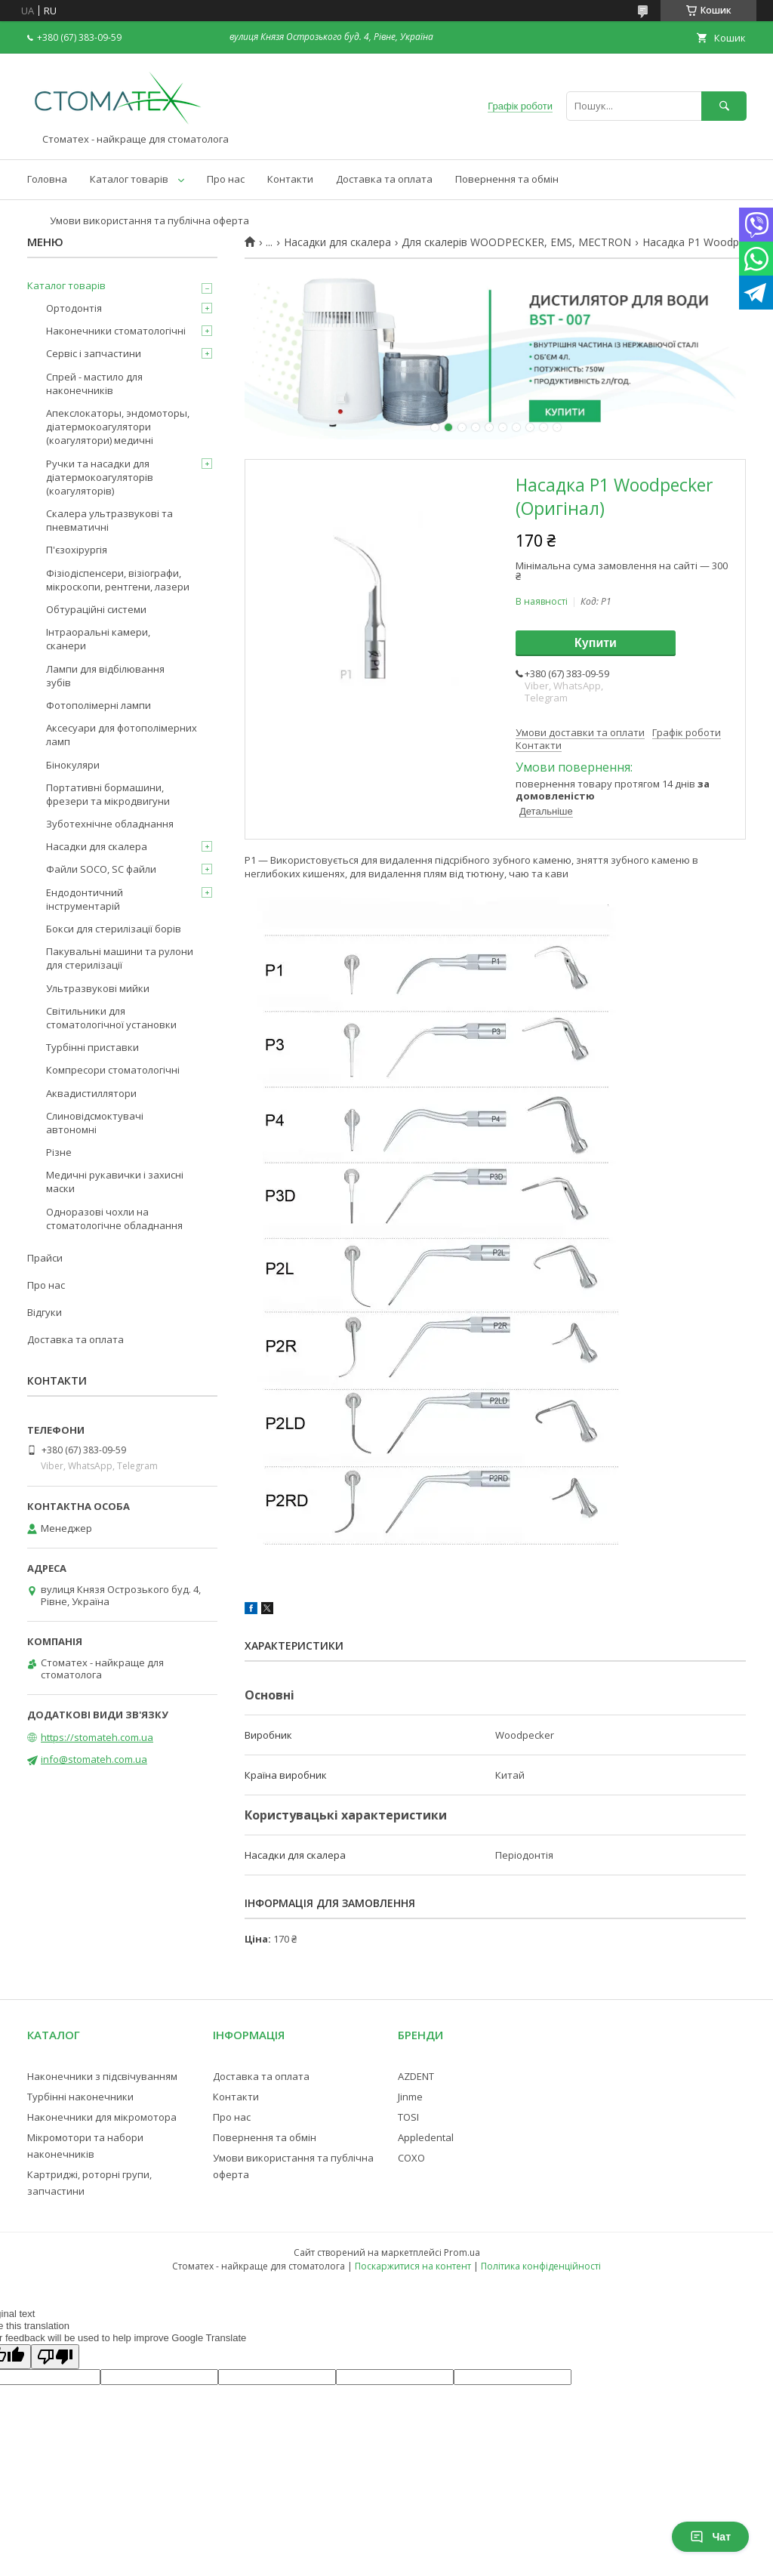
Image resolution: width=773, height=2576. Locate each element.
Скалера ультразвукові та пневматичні (109, 520)
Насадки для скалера (337, 242)
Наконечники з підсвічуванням (102, 2076)
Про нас (226, 179)
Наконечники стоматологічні (116, 330)
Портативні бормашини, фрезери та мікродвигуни (108, 794)
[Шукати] (724, 106)
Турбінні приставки (92, 1047)
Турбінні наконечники (80, 2096)
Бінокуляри (73, 765)
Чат (710, 2537)
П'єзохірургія (76, 549)
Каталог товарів (129, 179)
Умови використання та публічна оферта (149, 220)
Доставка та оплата (384, 179)
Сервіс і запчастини (93, 353)
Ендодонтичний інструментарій (84, 899)
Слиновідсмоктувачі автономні (94, 1122)
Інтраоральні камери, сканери (98, 638)
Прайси (45, 1258)
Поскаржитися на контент (413, 2266)
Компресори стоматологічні (113, 1070)
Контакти (290, 179)
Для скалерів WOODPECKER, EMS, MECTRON (516, 242)
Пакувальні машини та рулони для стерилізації (119, 958)
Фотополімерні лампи (98, 705)
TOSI (408, 2117)
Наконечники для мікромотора (102, 2117)
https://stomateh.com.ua (97, 1737)
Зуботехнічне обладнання (110, 823)
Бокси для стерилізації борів (113, 928)
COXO (411, 2158)
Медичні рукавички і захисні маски (114, 1181)
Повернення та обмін (507, 179)
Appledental (426, 2137)
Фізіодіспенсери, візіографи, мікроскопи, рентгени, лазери (117, 579)
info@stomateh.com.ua (94, 1759)
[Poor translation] (55, 2356)
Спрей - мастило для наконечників (94, 383)
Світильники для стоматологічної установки (111, 1017)
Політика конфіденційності (541, 2266)
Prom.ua (462, 2252)
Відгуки (44, 1312)
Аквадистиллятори (91, 1093)
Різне (59, 1152)
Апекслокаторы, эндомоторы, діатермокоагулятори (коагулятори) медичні (117, 426)
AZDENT (416, 2076)
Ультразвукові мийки (97, 988)
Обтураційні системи (96, 609)
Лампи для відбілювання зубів (105, 675)
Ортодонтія (74, 308)
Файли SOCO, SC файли (101, 869)
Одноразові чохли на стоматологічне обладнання (114, 1218)
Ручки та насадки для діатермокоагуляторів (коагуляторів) (99, 477)
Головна (47, 179)
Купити (595, 642)
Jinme (410, 2096)
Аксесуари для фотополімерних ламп (121, 734)
